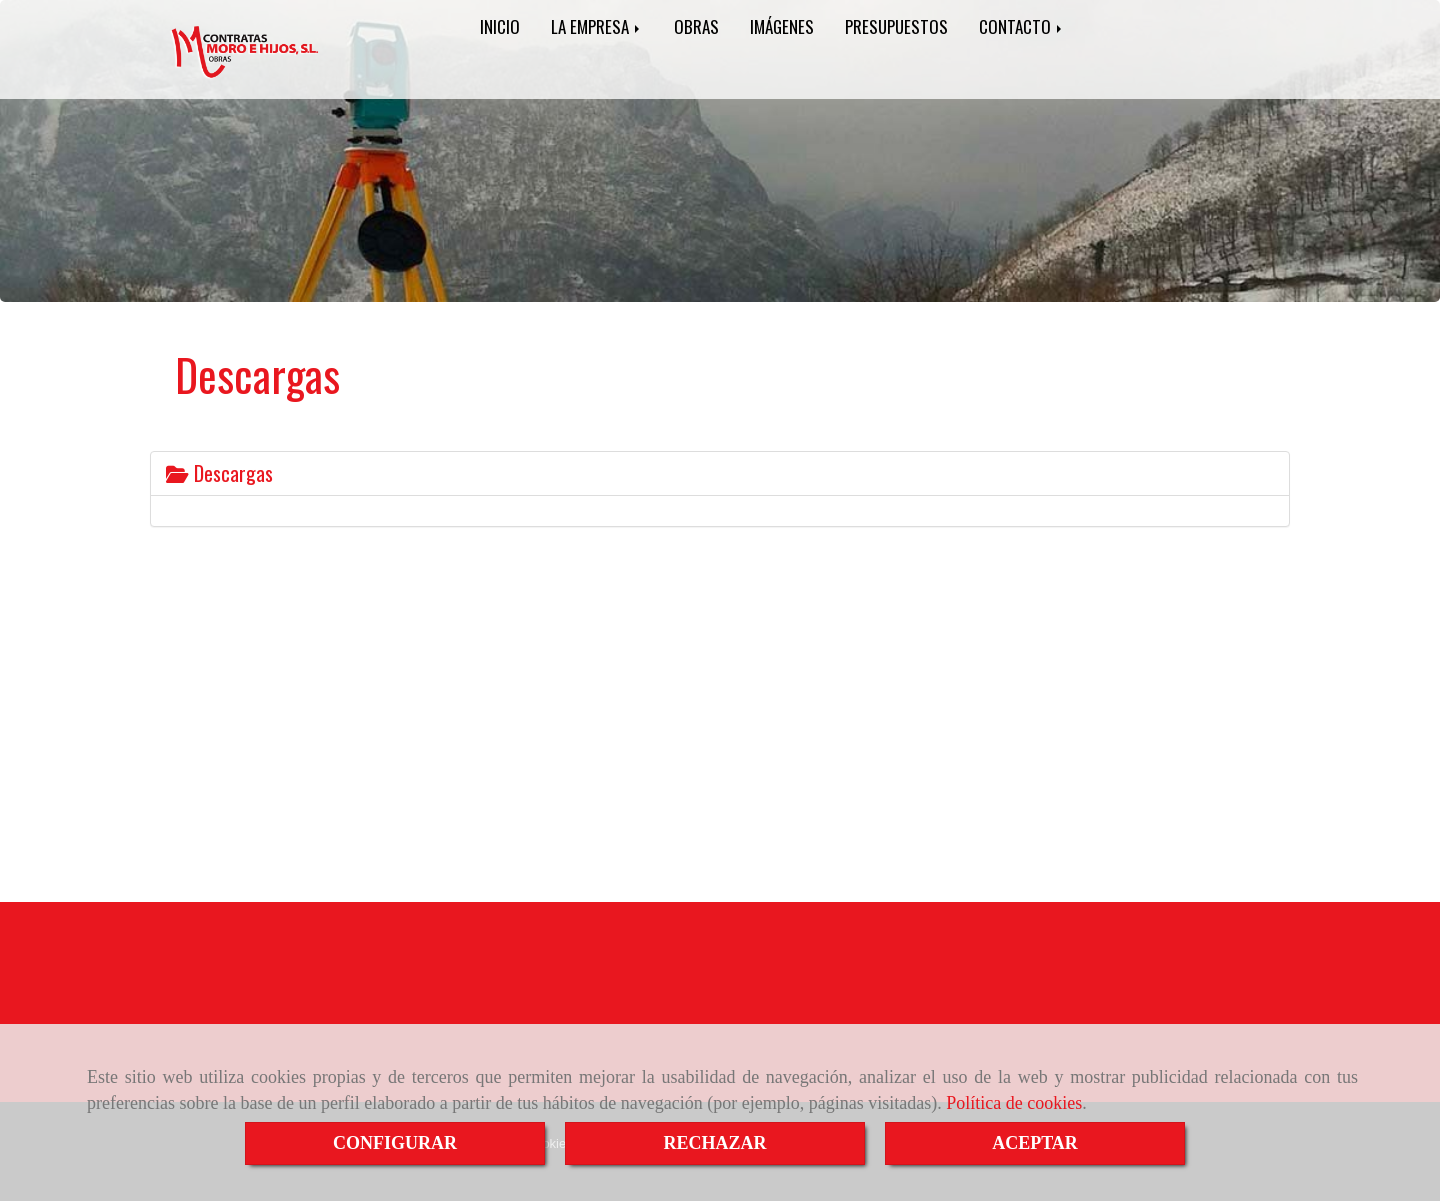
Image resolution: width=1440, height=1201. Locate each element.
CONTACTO (1022, 26)
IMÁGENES (782, 26)
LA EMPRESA (597, 26)
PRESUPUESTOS (896, 26)
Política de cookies (1014, 1103)
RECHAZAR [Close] (714, 1143)
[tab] (720, 473)
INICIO (500, 26)
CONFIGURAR (395, 1143)
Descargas (219, 473)
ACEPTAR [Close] (1035, 1143)
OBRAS (696, 26)
